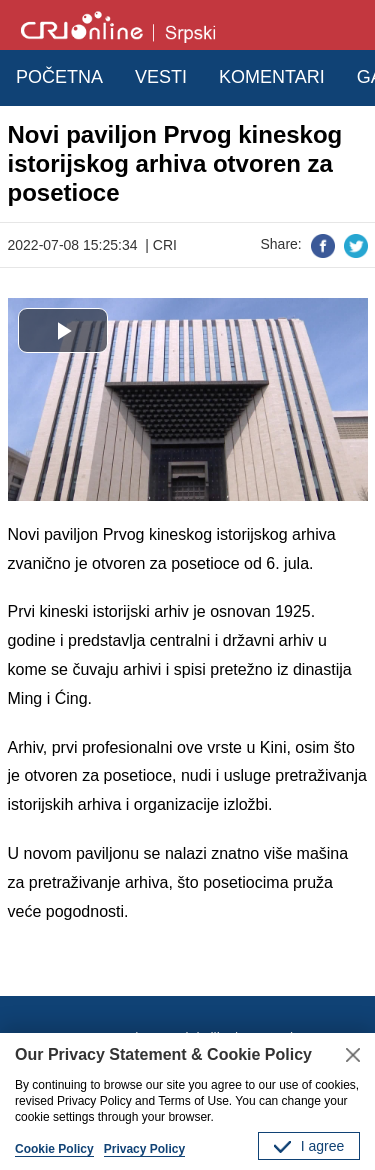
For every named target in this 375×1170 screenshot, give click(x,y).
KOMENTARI (272, 77)
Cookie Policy (54, 1149)
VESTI (161, 77)
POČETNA (59, 77)
